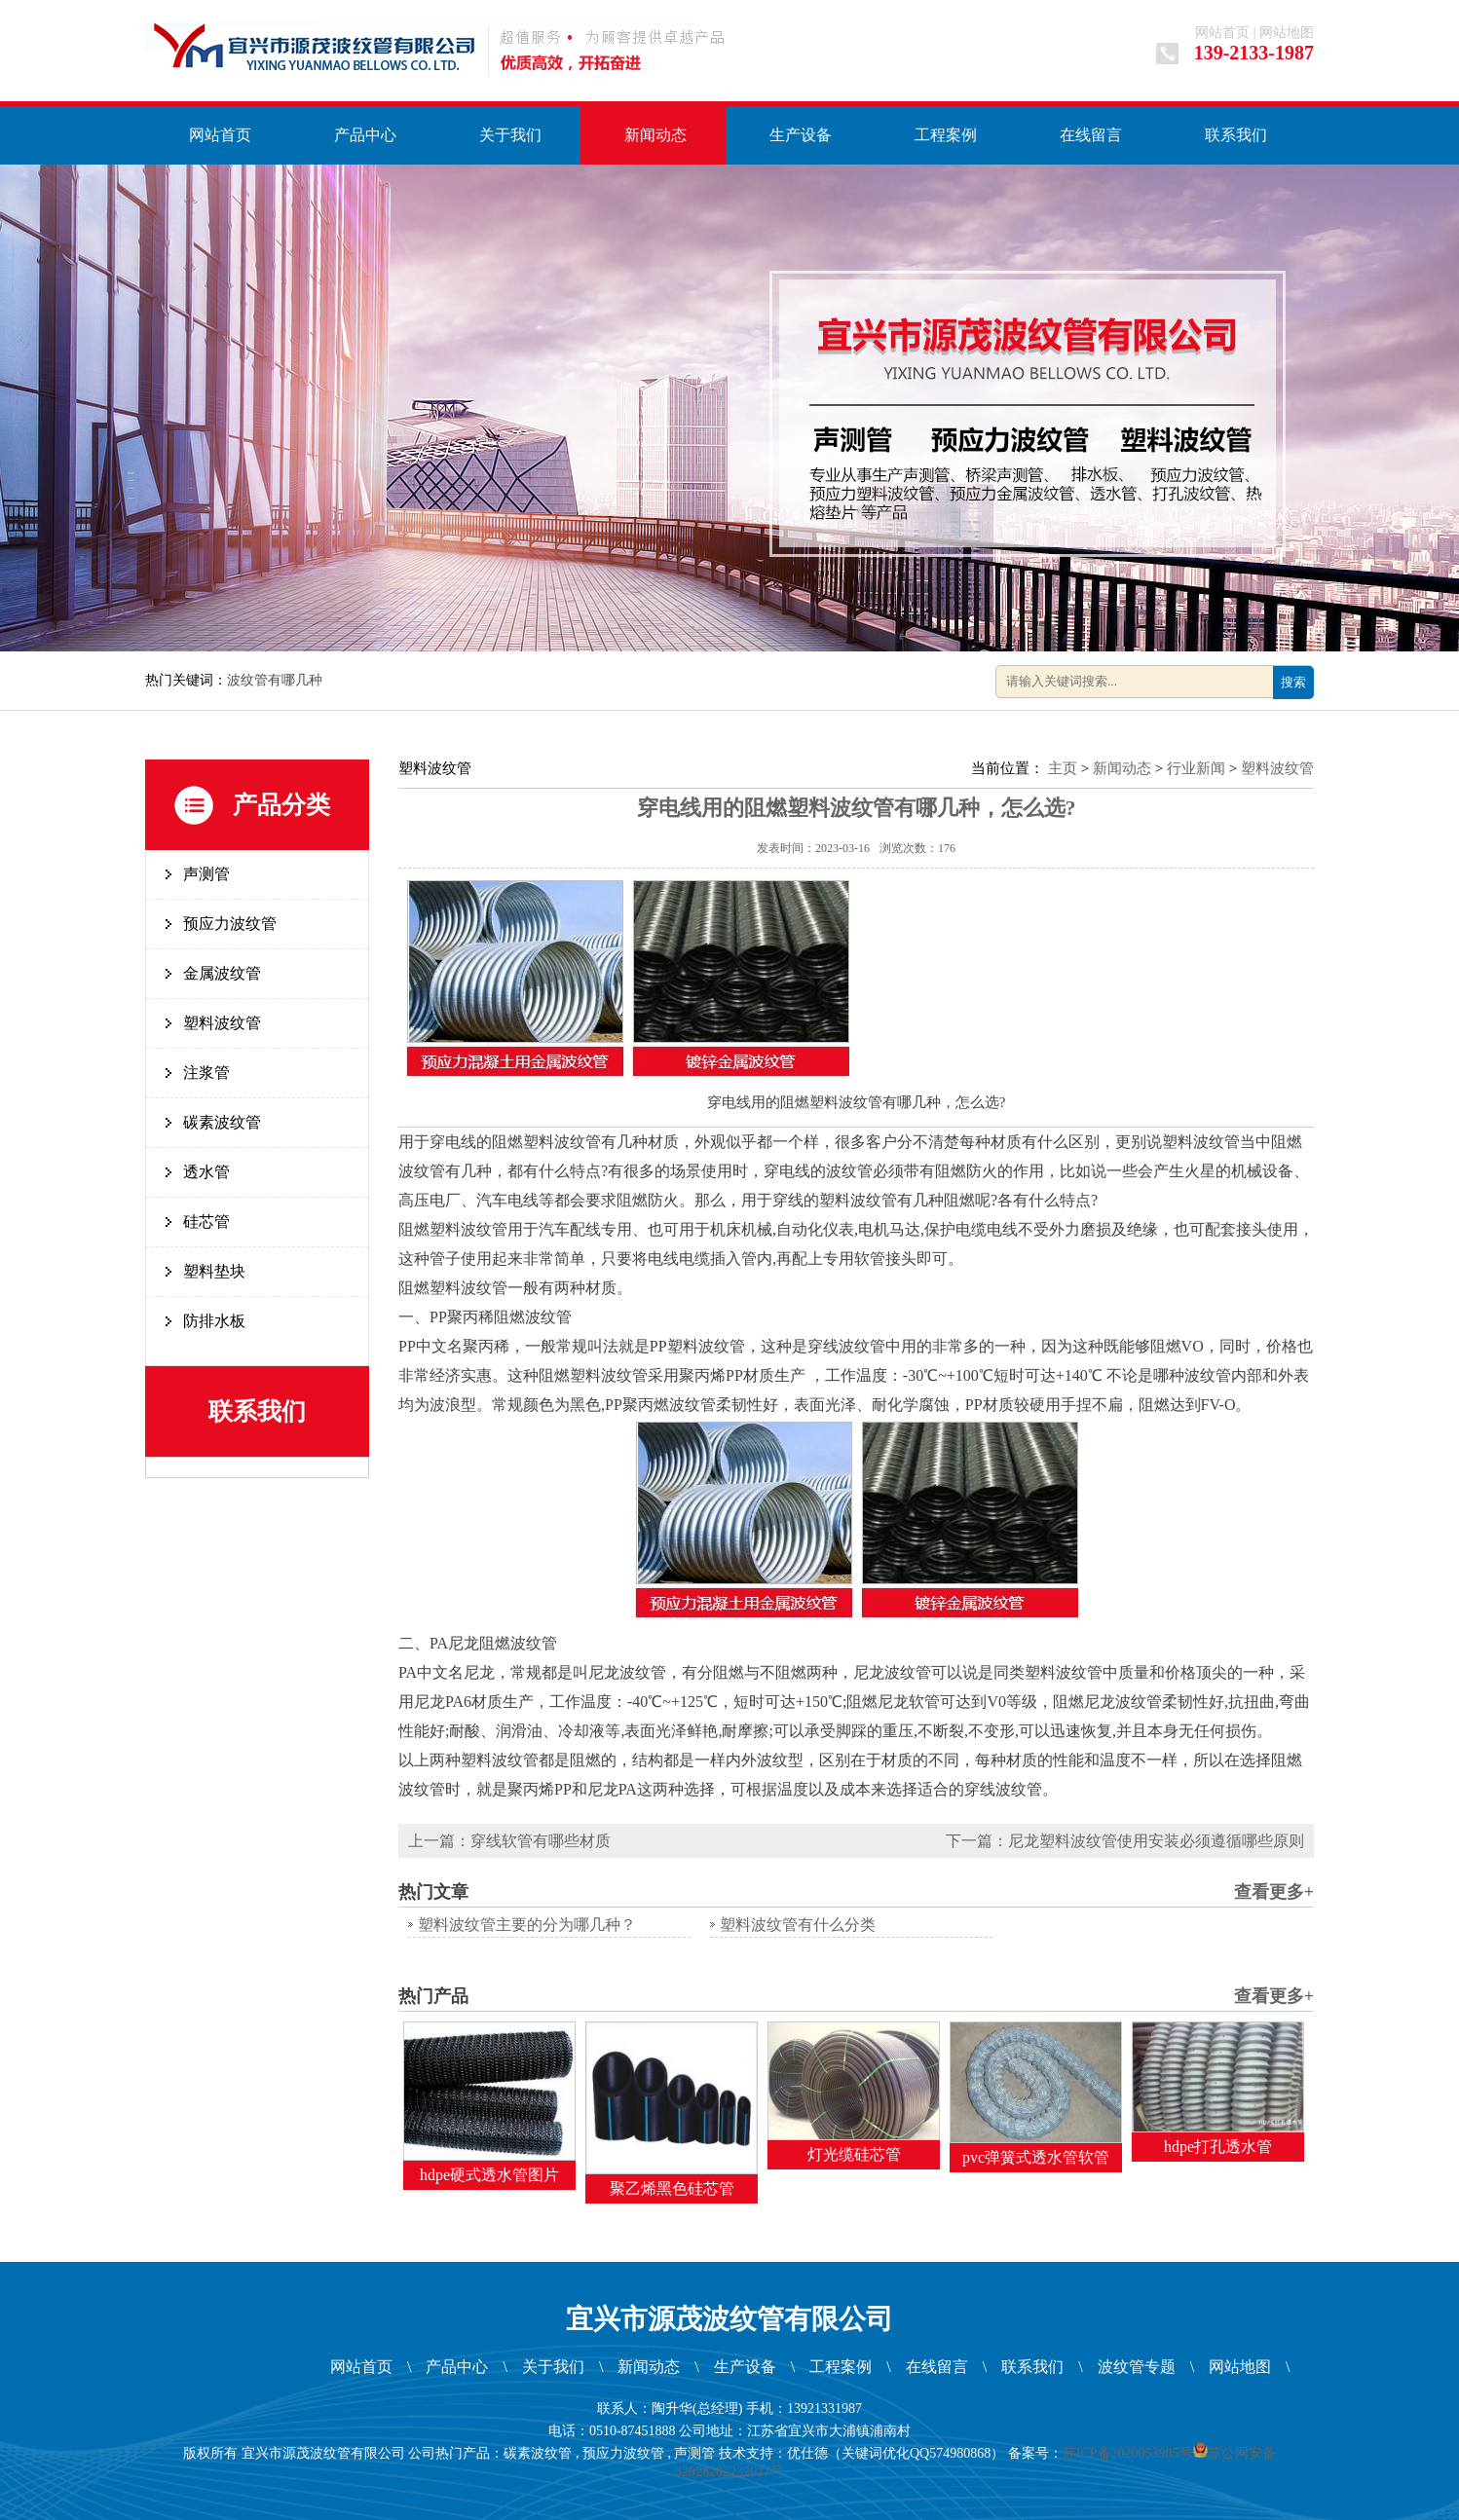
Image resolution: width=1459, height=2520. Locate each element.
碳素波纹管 (222, 1122)
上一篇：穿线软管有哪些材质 (509, 1841)
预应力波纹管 (230, 923)
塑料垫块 (214, 1271)
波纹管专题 (1137, 2366)
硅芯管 (206, 1221)
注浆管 (206, 1072)
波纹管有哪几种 (274, 680)
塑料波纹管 (222, 1023)
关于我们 (510, 135)
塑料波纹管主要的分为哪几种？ (527, 1924)
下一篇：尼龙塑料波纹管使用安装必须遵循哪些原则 (1125, 1841)
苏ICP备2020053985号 (1128, 2453)
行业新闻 (1196, 768)
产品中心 (365, 135)
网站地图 (1286, 32)
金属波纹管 (222, 973)
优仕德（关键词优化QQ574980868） (895, 2453)
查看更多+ (1274, 1892)
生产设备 (800, 135)
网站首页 (1222, 32)
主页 (1062, 768)
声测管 (206, 874)
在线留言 (1091, 135)
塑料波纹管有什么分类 (798, 1924)
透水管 (206, 1172)
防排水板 (214, 1321)
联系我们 (1236, 135)
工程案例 (946, 135)
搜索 (1293, 682)
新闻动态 (655, 135)
